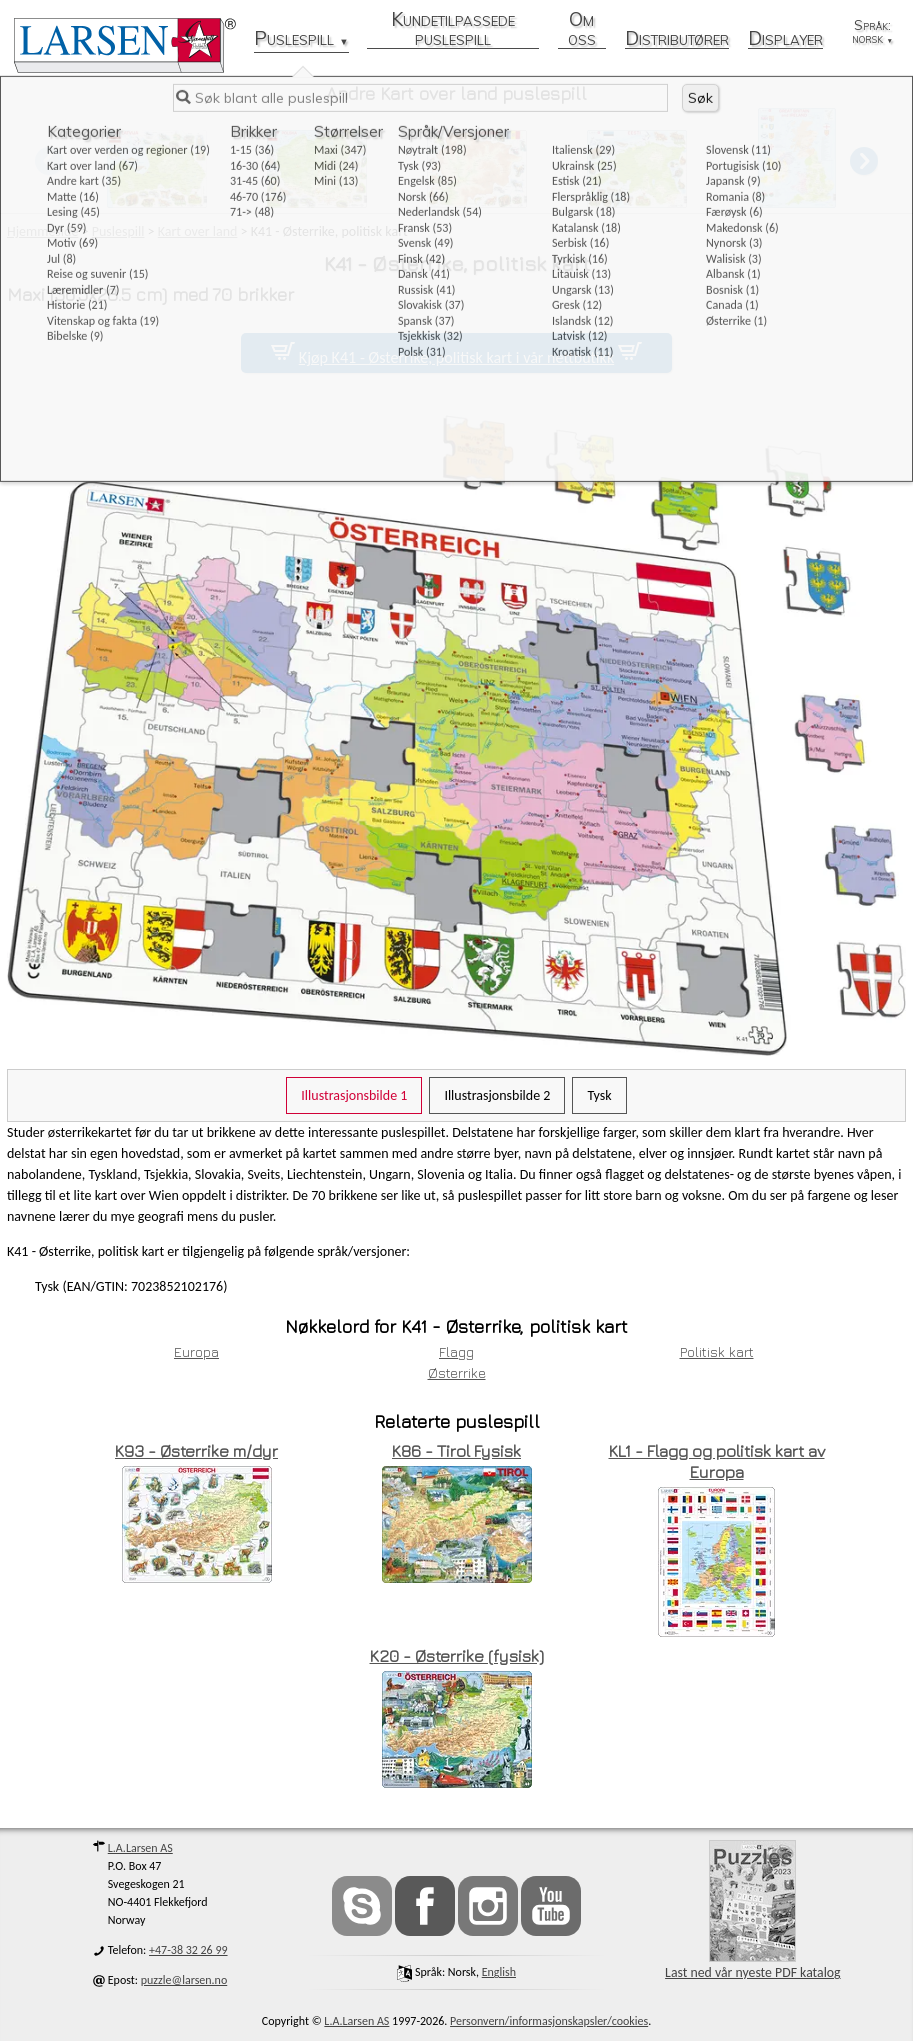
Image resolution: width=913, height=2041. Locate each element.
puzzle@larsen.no (184, 1980)
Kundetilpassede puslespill (453, 30)
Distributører (677, 39)
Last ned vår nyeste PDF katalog (752, 1910)
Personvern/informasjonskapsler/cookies (549, 2021)
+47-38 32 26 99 (188, 1950)
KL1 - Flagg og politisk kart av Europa (717, 1461)
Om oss (582, 30)
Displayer (785, 39)
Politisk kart (717, 1351)
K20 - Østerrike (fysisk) (457, 1656)
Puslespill (301, 39)
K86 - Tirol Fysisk (456, 1451)
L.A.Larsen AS (140, 1848)
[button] (864, 160)
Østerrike (457, 1372)
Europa (196, 1351)
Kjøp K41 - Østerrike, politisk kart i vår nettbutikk (456, 357)
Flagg (456, 1351)
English (499, 1972)
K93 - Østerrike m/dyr (196, 1451)
